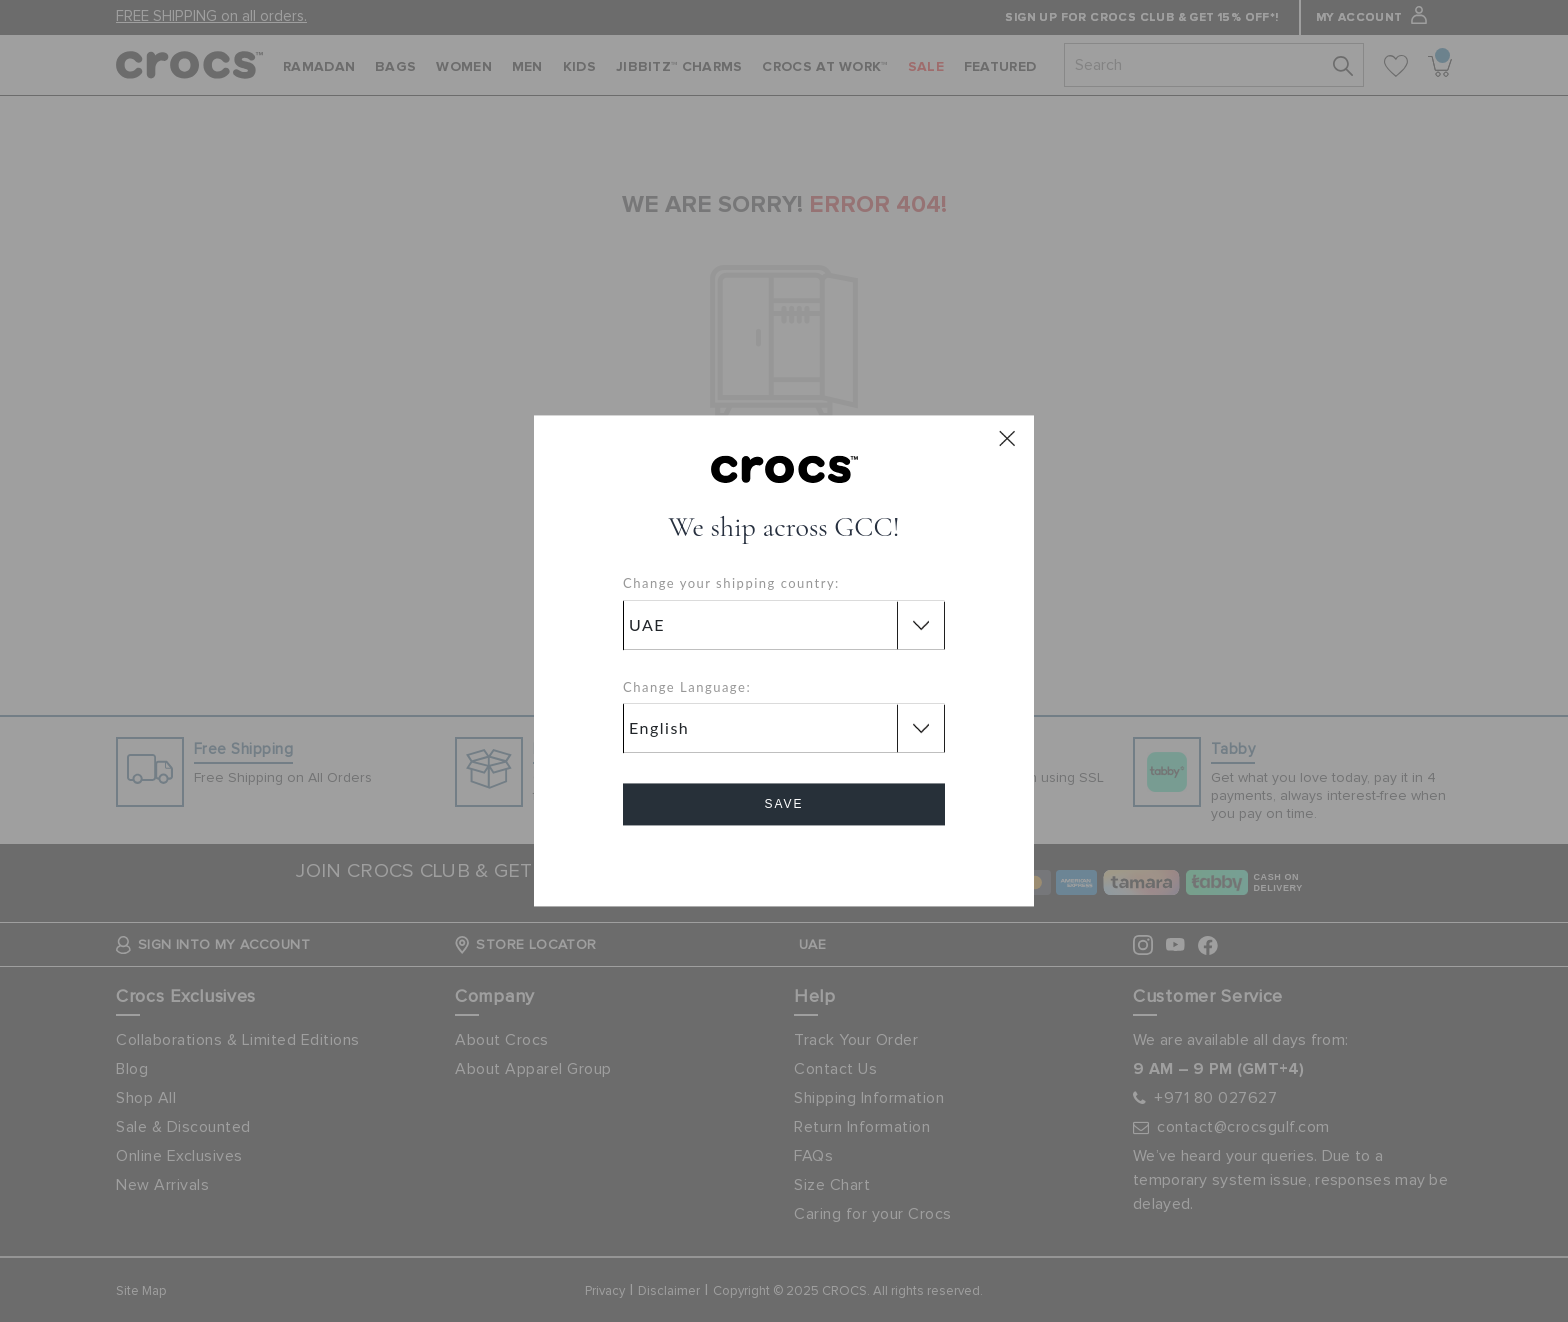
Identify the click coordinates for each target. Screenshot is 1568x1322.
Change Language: (687, 687)
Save (783, 805)
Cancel (784, 861)
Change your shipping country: (731, 584)
